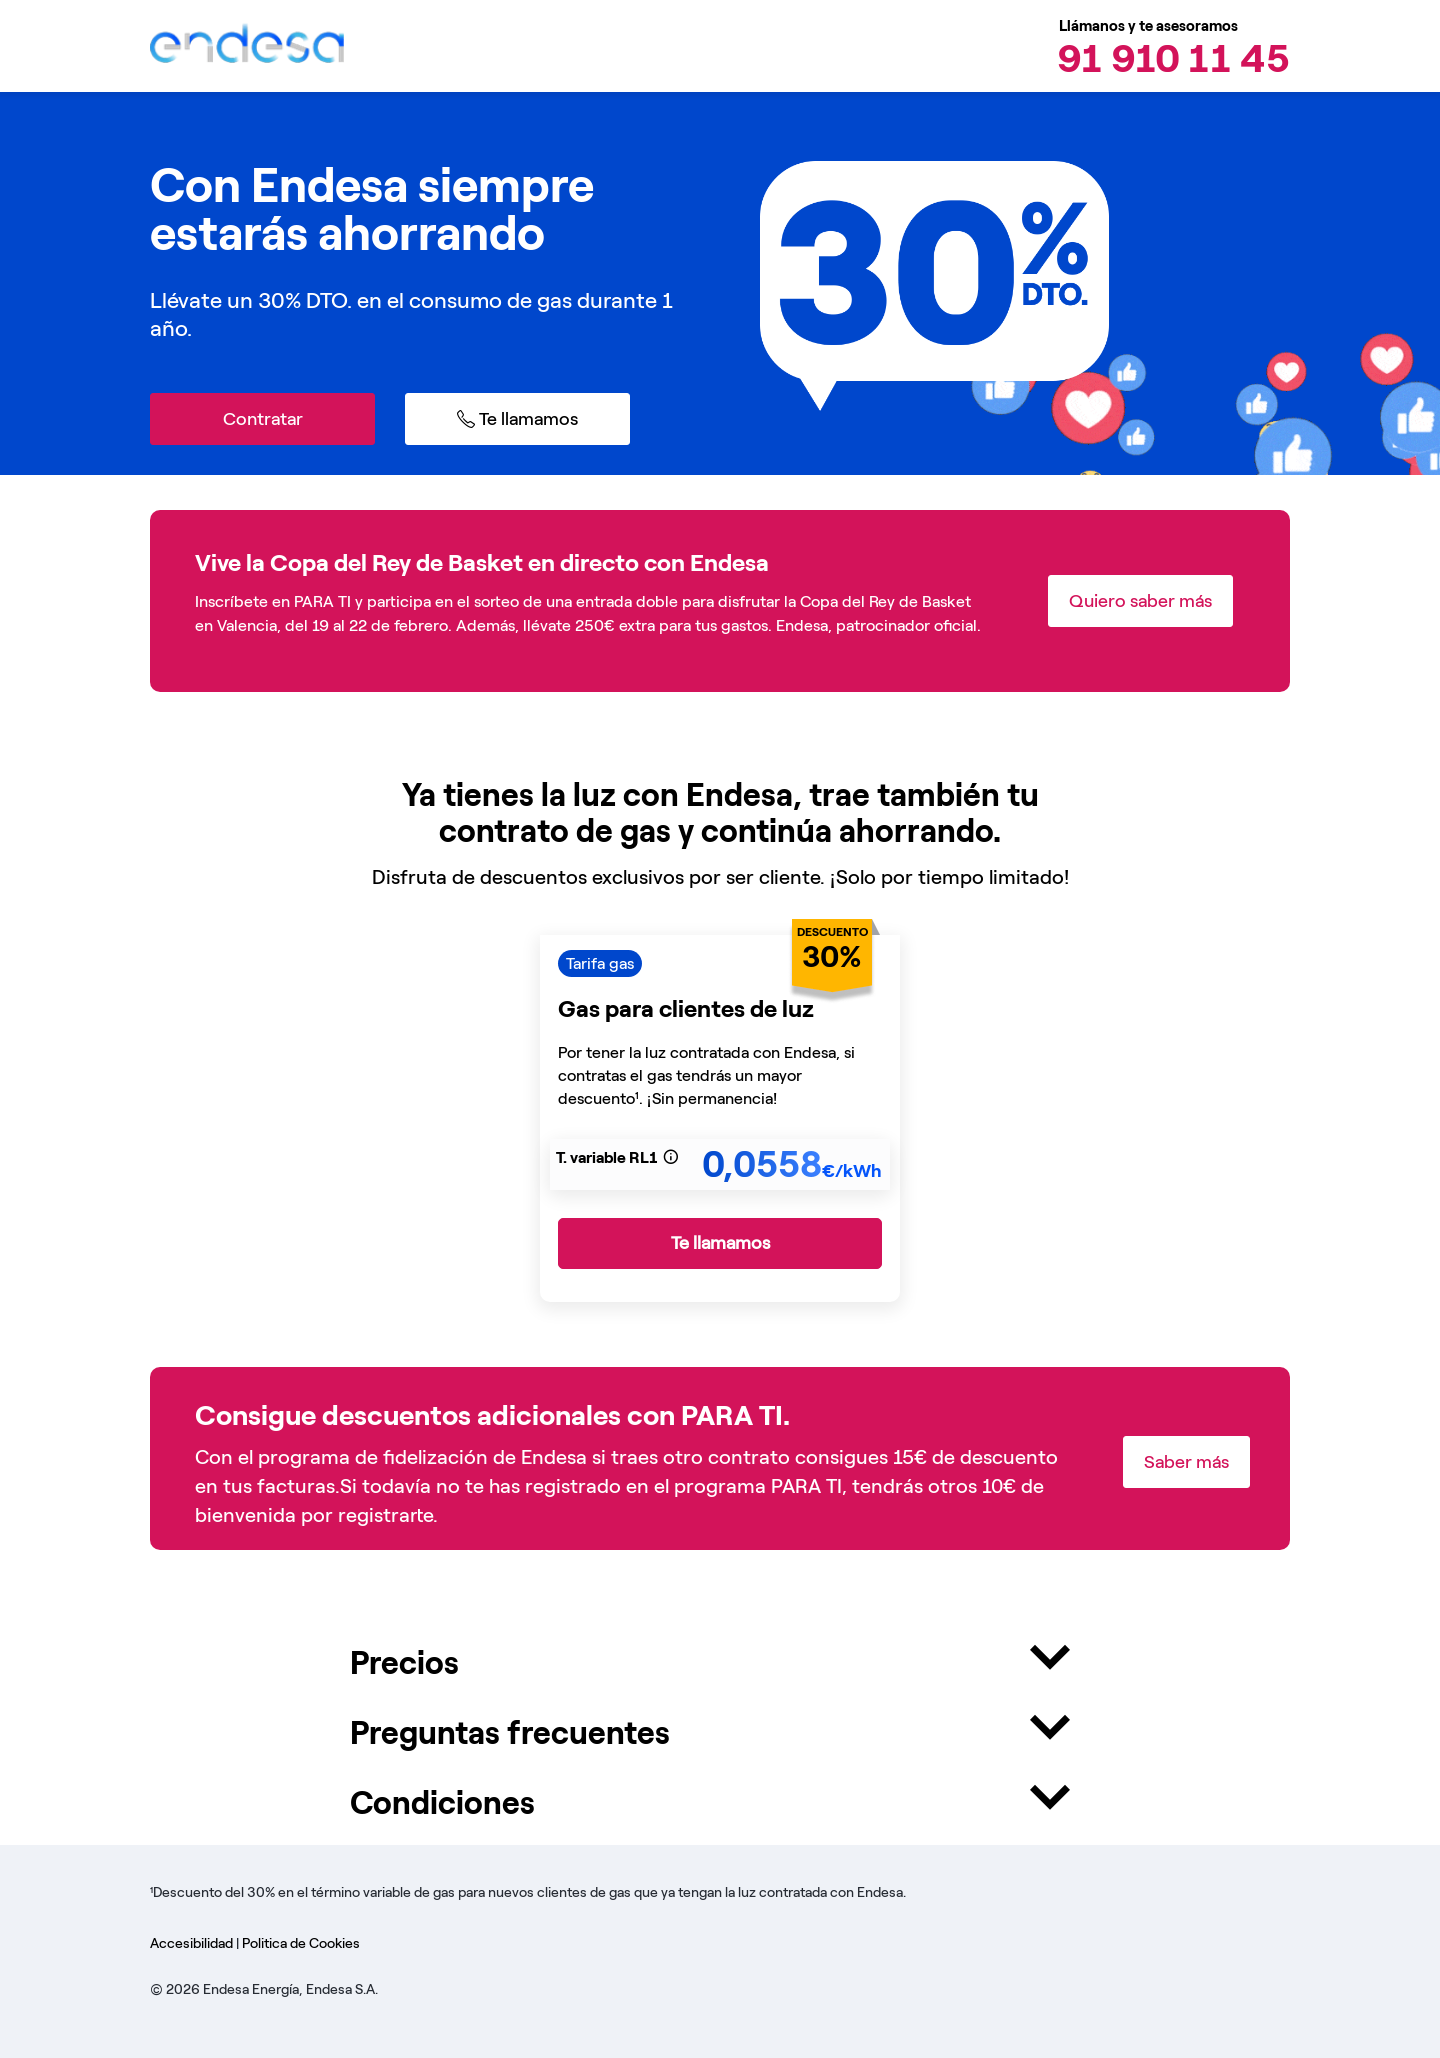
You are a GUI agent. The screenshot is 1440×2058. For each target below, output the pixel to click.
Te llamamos (720, 1243)
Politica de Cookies (301, 1943)
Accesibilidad (193, 1943)
